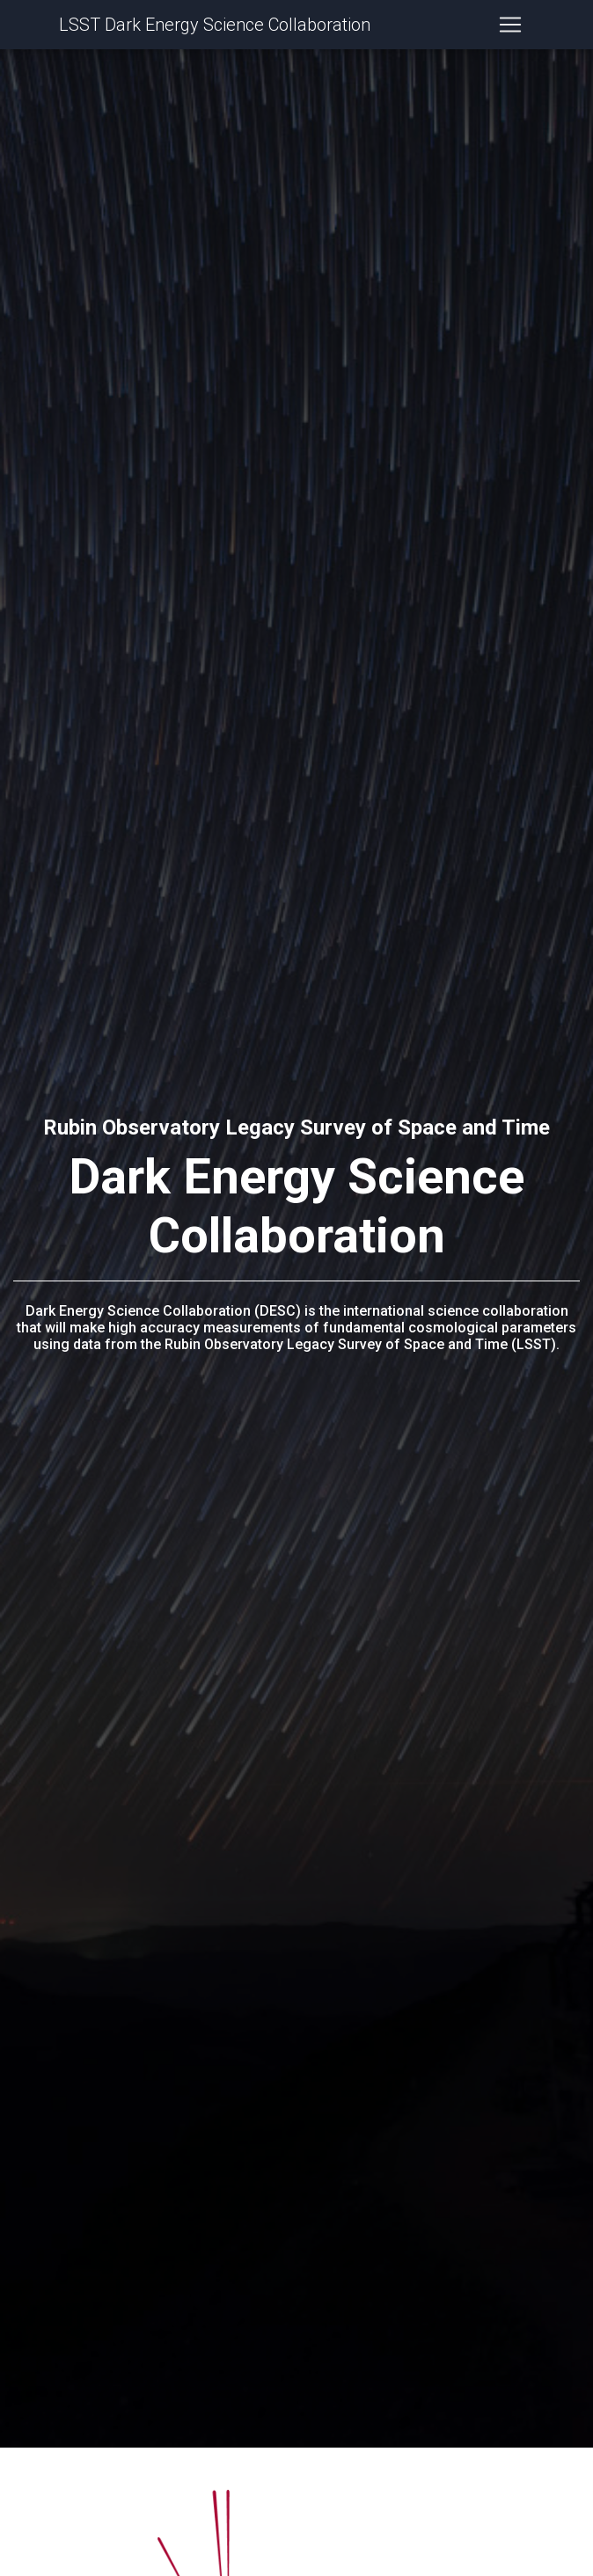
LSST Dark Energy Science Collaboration (214, 28)
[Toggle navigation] (510, 28)
